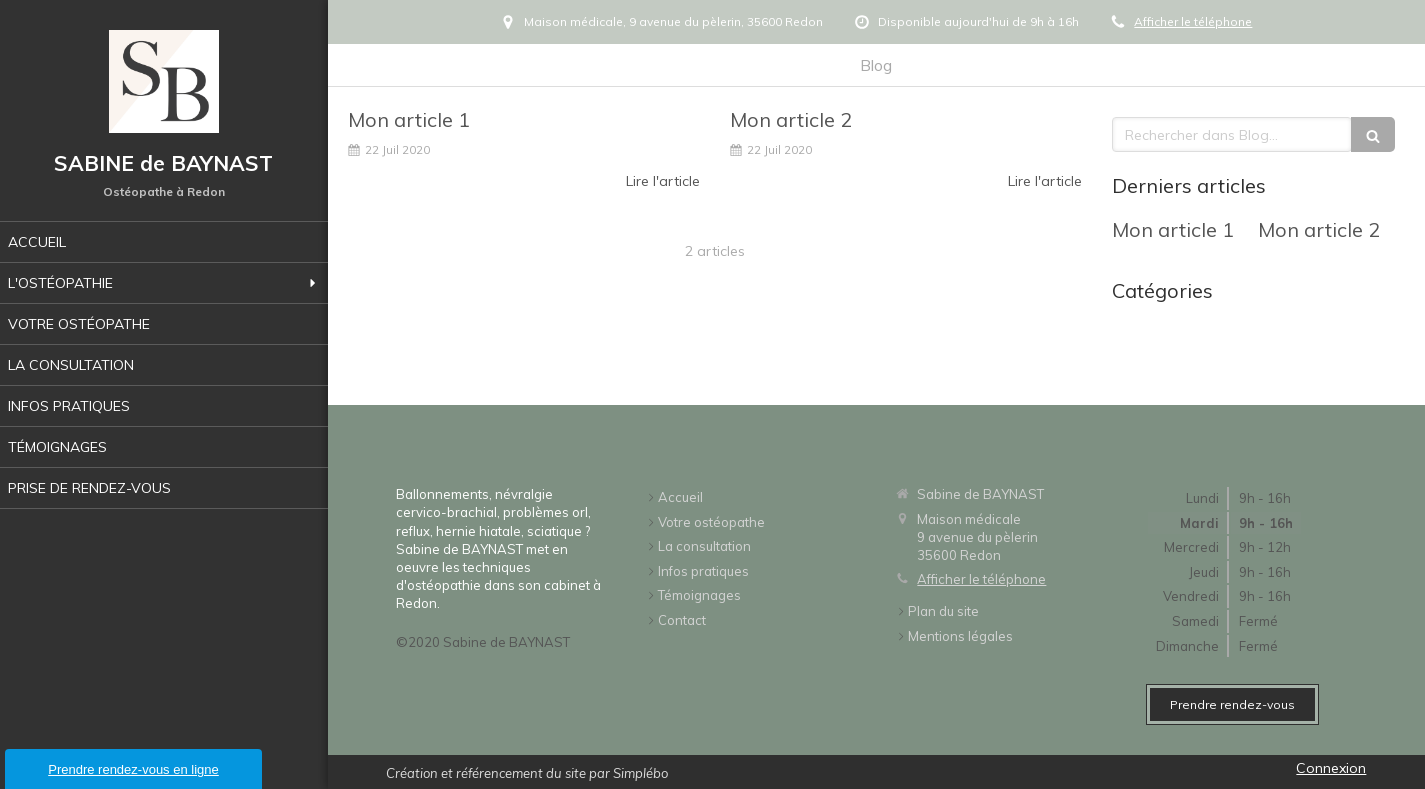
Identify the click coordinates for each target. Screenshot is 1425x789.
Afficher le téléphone (1193, 21)
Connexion (1331, 768)
